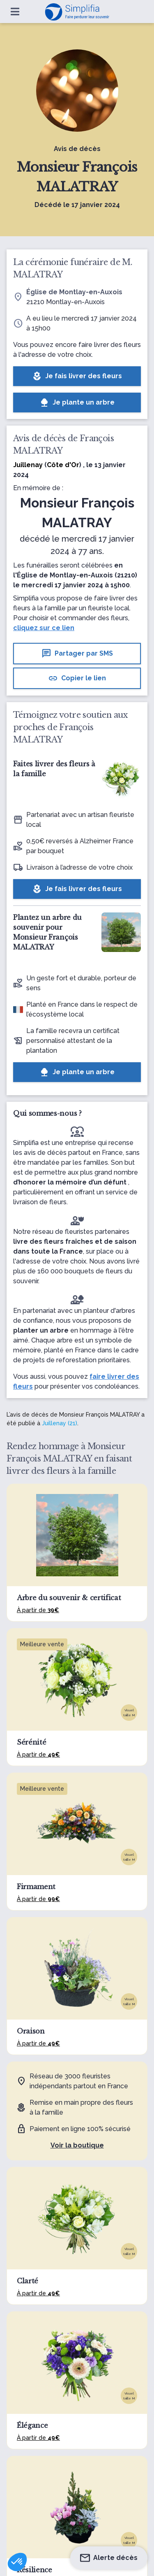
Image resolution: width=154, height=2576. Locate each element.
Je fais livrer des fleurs (77, 376)
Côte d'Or (63, 465)
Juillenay (28, 465)
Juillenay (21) (59, 1423)
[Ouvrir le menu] (15, 11)
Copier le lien (77, 678)
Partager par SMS (77, 653)
